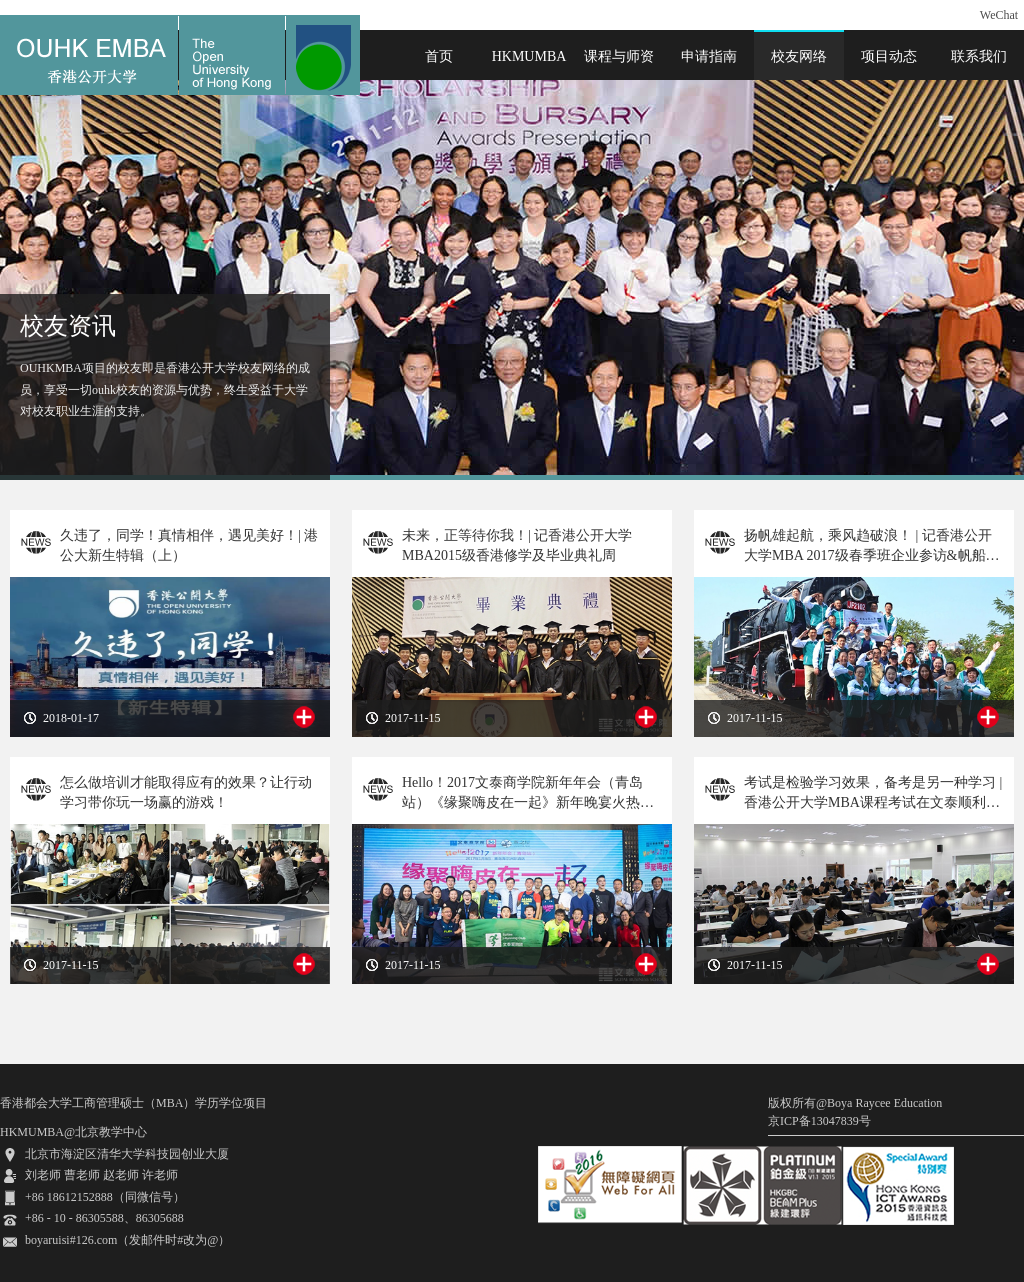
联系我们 (979, 56)
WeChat (999, 15)
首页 (439, 56)
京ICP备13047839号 (819, 1121)
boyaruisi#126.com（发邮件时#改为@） (127, 1240)
